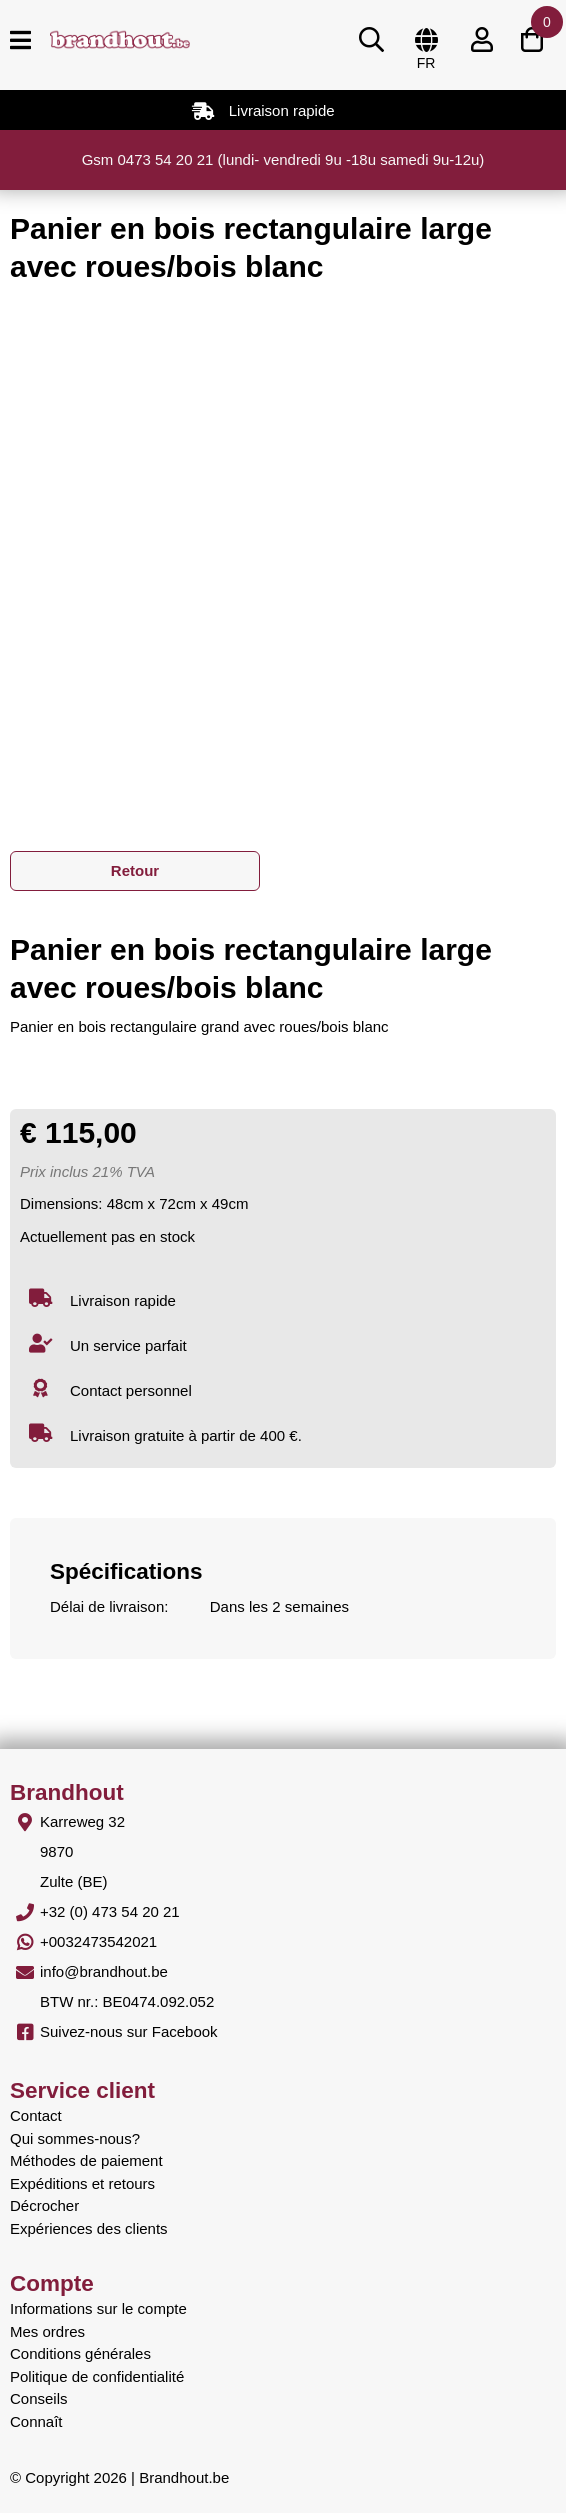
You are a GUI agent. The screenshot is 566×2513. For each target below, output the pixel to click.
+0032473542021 (98, 1941)
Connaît (36, 2421)
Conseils (39, 2398)
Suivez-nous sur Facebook (129, 2031)
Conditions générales (80, 2353)
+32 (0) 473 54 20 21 (110, 1911)
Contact (36, 2115)
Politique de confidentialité (97, 2376)
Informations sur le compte (98, 2308)
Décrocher (44, 2205)
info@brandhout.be (104, 1971)
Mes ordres (47, 2331)
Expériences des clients (89, 2228)
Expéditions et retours (82, 2183)
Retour (135, 870)
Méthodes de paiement (86, 2160)
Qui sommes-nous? (75, 2138)
